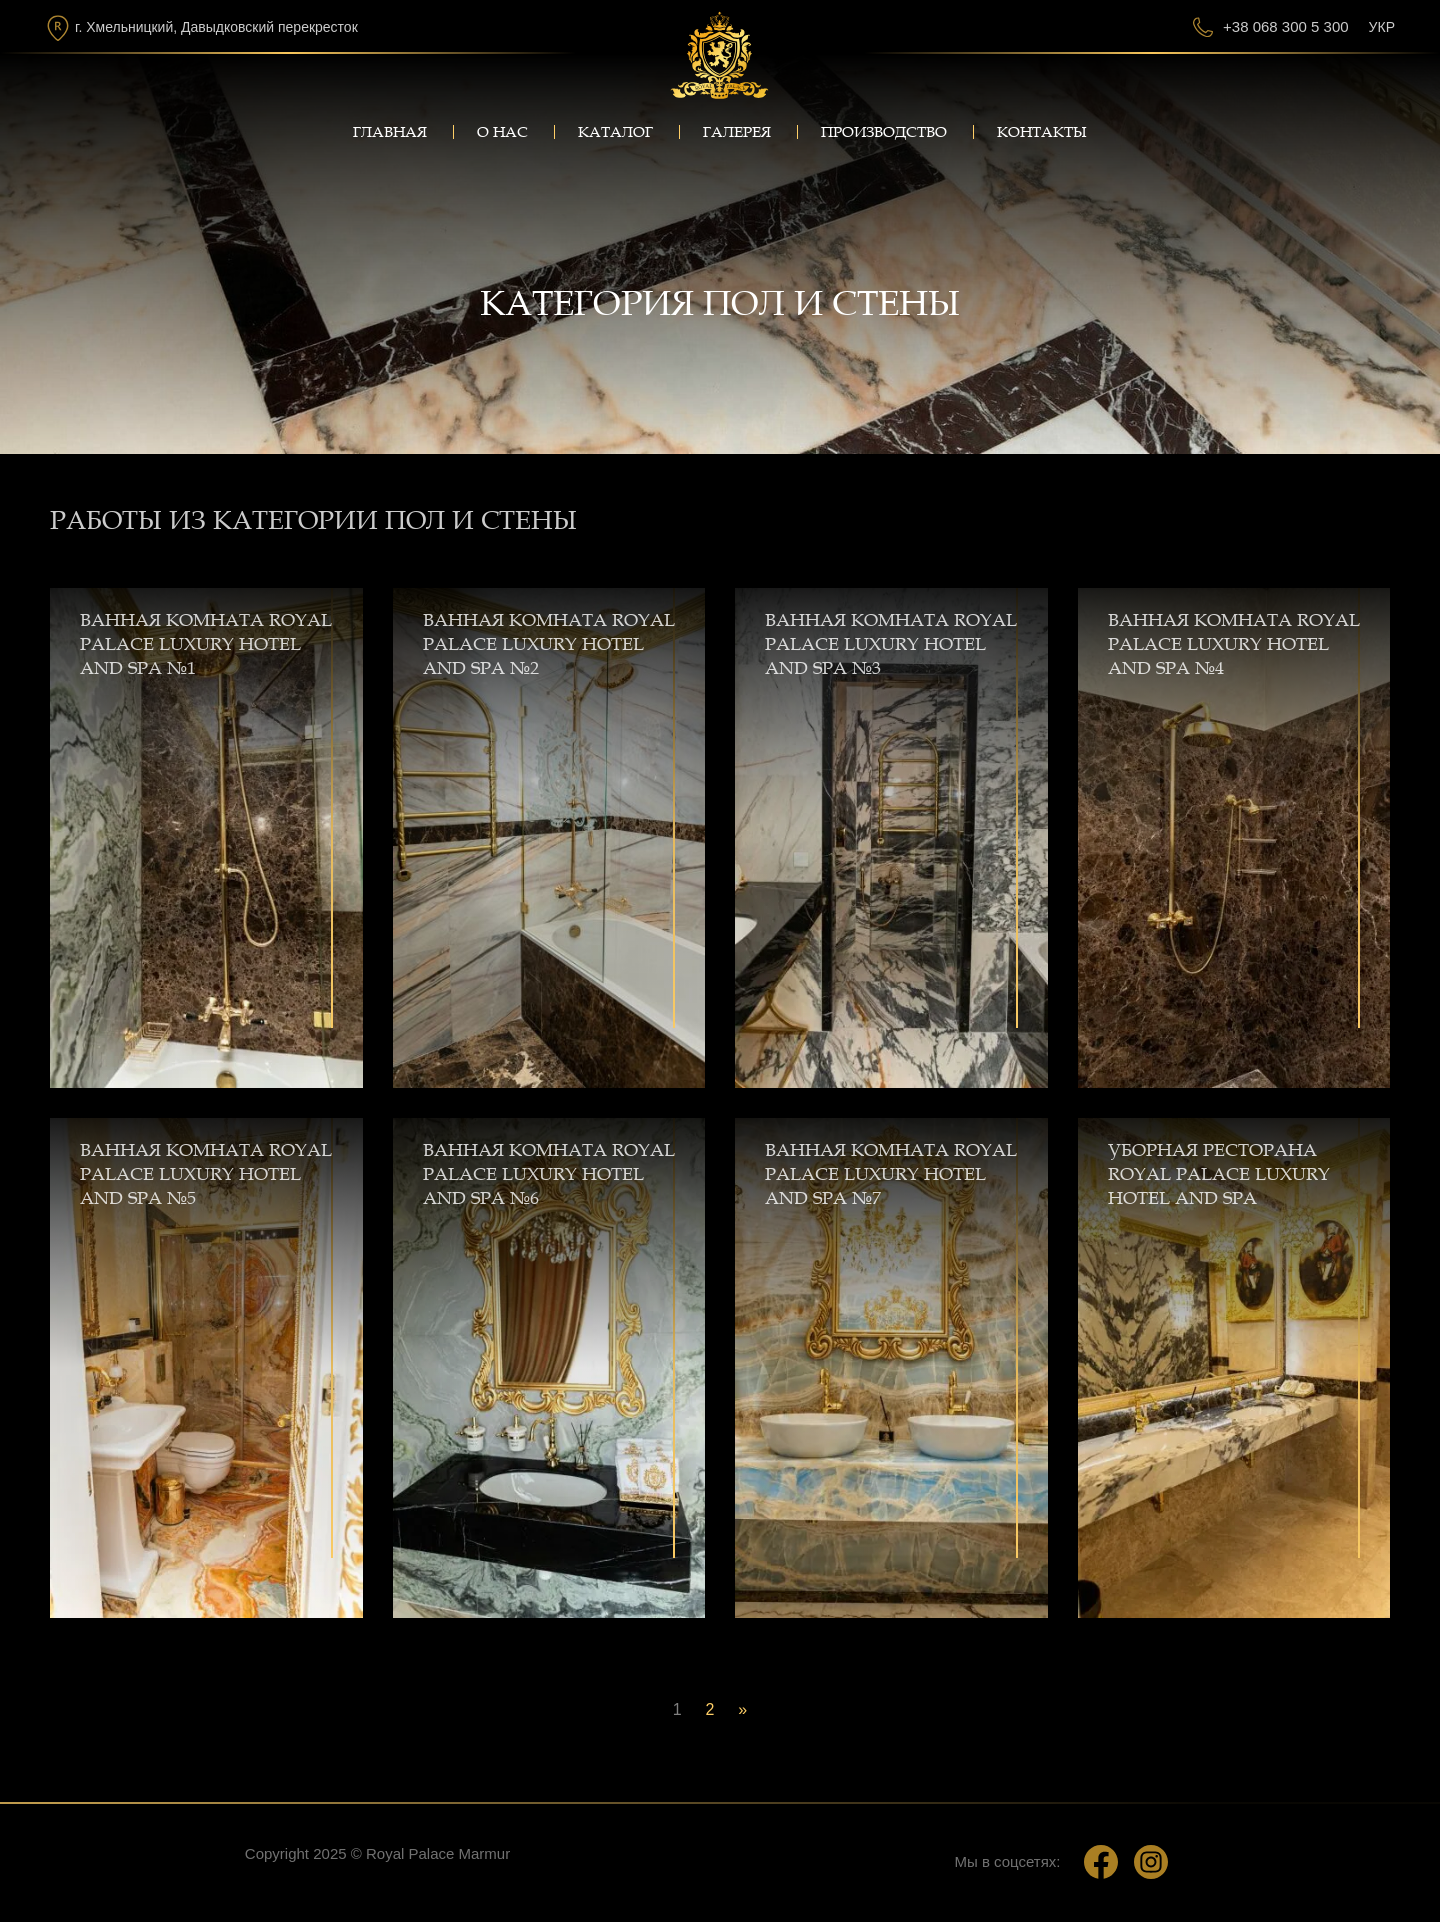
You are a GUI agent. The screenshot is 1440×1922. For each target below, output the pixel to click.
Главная (390, 132)
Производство (884, 132)
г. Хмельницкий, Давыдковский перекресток (216, 27)
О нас (502, 132)
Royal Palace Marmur (438, 1853)
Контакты (1042, 132)
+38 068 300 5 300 (1286, 26)
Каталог (615, 132)
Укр (1382, 27)
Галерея (737, 132)
